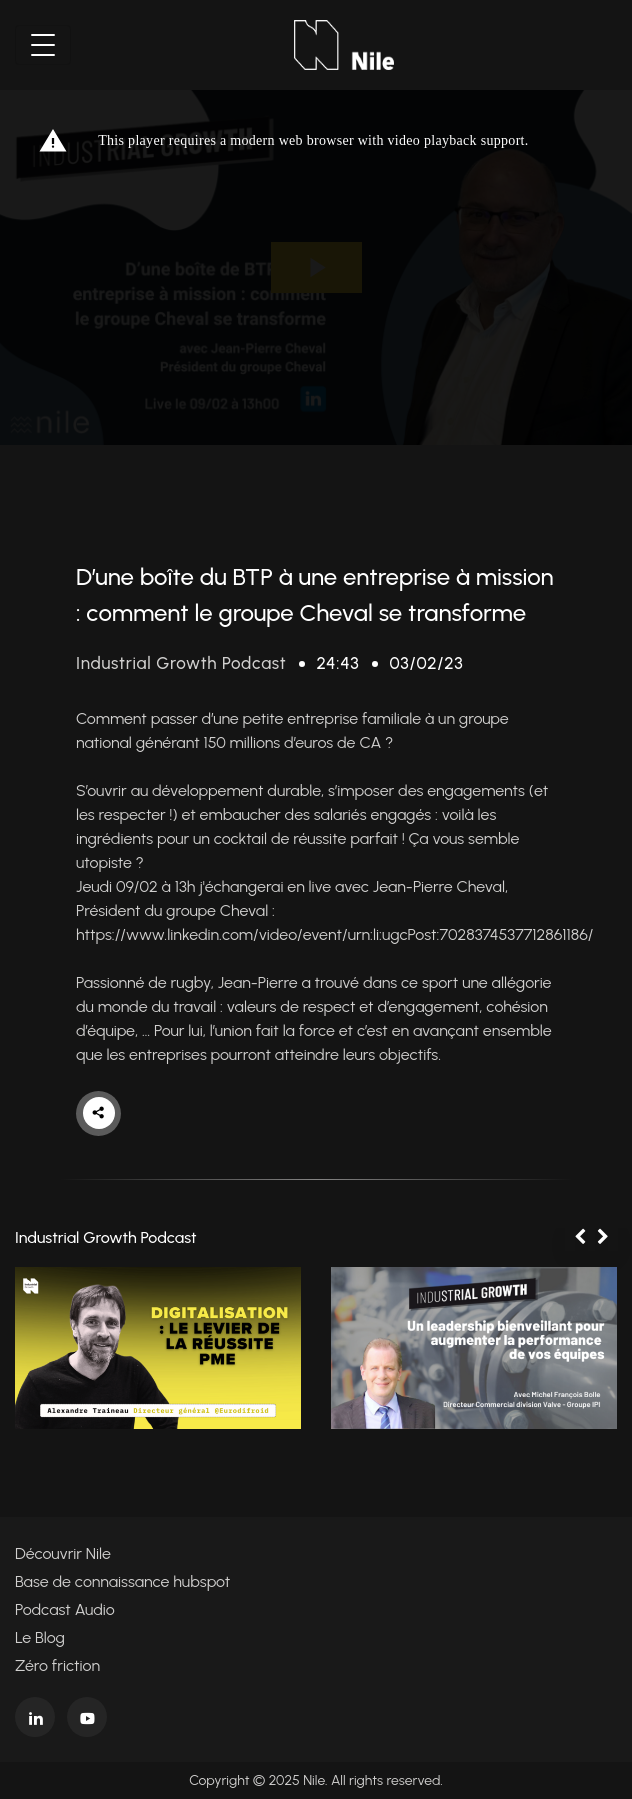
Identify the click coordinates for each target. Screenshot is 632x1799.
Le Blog (40, 1637)
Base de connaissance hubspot (122, 1581)
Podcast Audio (65, 1609)
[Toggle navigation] (43, 45)
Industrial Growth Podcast (181, 663)
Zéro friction (57, 1665)
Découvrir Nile (63, 1553)
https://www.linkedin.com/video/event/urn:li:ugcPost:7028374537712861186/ (334, 934)
